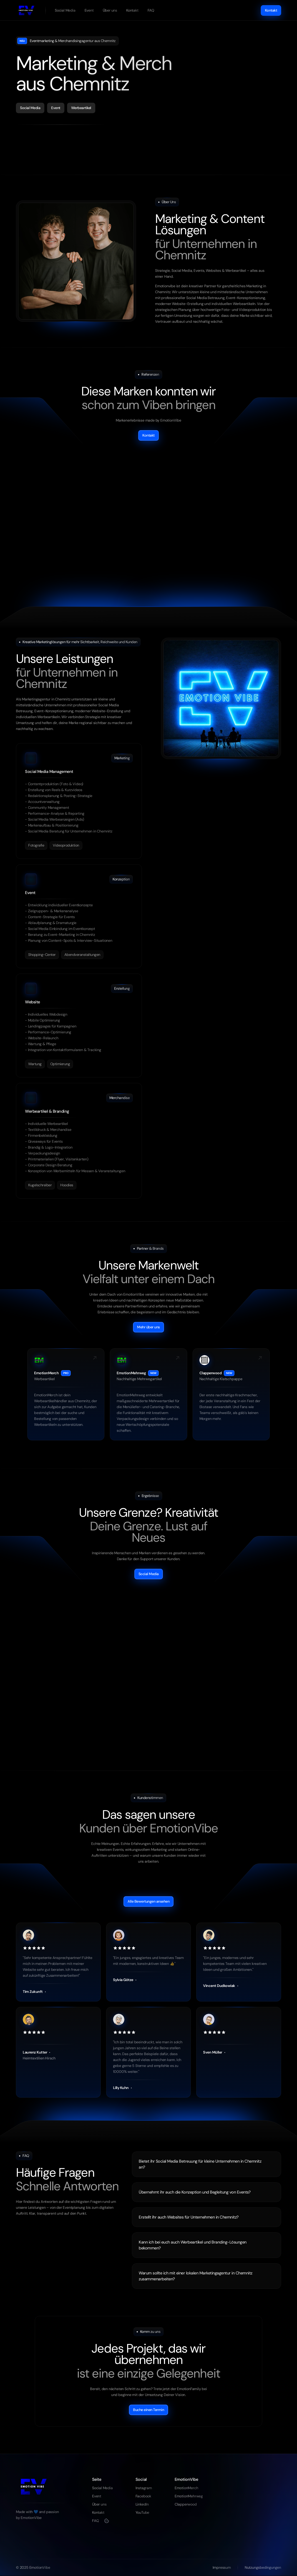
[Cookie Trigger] (106, 2521)
